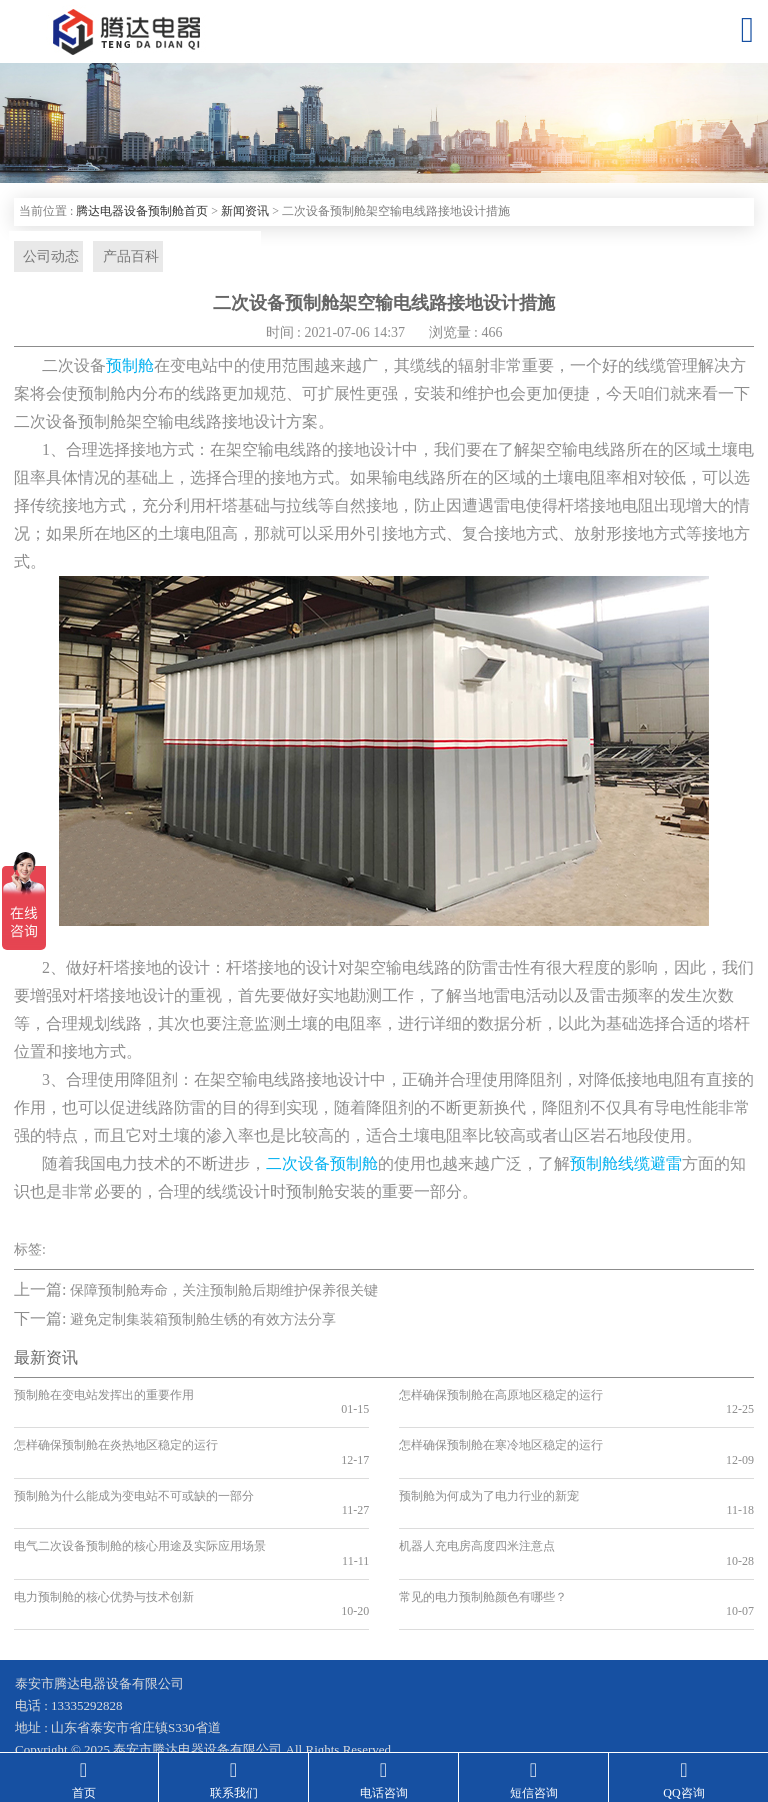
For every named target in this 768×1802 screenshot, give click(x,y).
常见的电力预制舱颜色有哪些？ (483, 1540)
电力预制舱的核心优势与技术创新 (104, 1540)
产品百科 (123, 257)
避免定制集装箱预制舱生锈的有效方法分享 (203, 1322)
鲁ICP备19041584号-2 (76, 1701)
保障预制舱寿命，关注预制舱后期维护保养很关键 (224, 1292)
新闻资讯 (245, 211)
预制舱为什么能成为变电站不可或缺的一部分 (134, 1469)
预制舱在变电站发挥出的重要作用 (104, 1397)
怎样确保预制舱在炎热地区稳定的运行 (116, 1433)
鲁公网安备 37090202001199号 (254, 1701)
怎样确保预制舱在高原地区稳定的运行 (501, 1397)
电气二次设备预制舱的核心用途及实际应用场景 (140, 1504)
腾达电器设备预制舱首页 (142, 211)
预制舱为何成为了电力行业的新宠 (489, 1469)
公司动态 (47, 257)
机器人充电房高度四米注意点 (477, 1504)
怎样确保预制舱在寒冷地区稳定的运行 (501, 1433)
